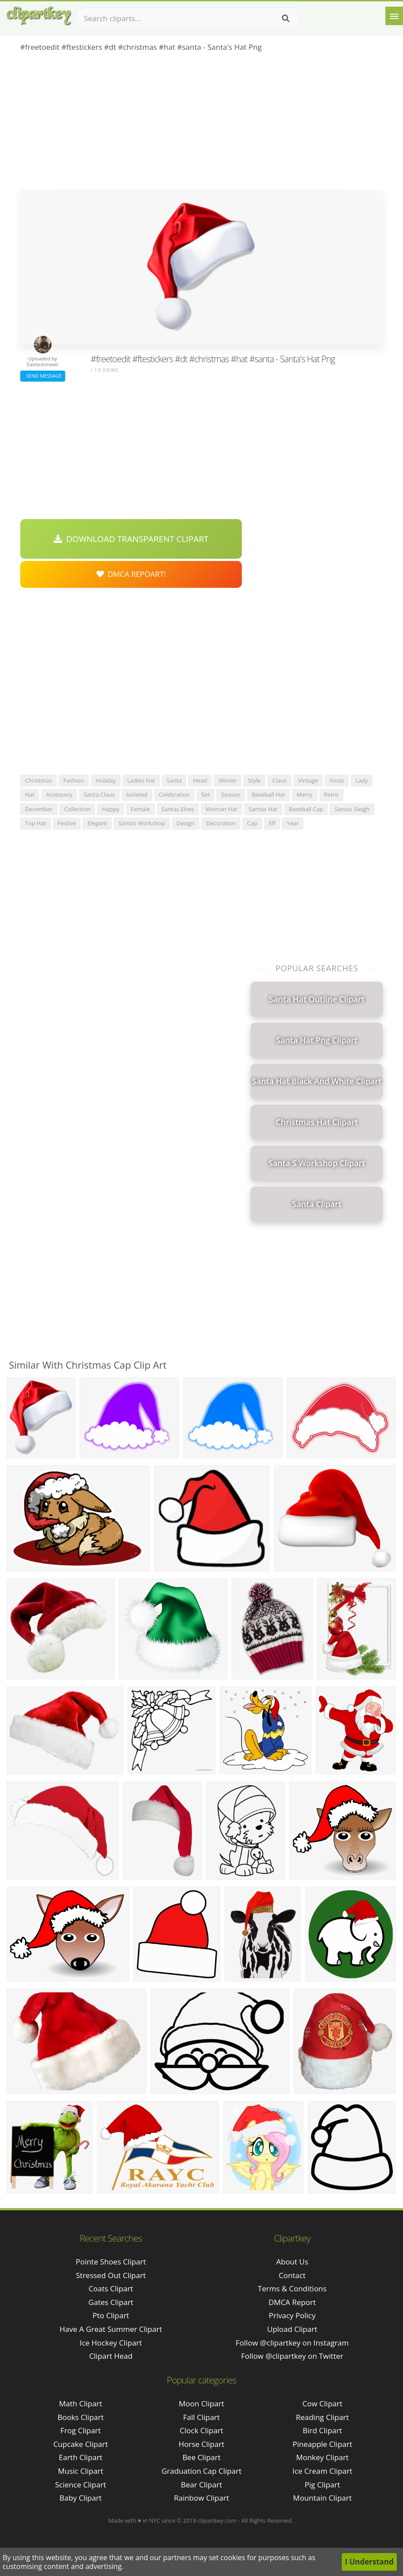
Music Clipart (81, 2471)
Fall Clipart (201, 2417)
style (254, 780)
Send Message (43, 375)
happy (110, 809)
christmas (38, 780)
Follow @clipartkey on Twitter (292, 2356)
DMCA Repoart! (131, 574)
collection (77, 809)
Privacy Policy (292, 2315)
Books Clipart (80, 2417)
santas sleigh (352, 809)
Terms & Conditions (292, 2288)
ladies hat (141, 780)
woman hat (221, 809)
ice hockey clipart (111, 2343)
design (186, 823)
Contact (292, 2275)
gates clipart (111, 2302)
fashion (73, 780)
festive (67, 823)
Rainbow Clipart (201, 2498)
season (230, 794)
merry (304, 794)
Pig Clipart (322, 2484)
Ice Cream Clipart (322, 2471)
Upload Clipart (292, 2329)
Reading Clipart (322, 2417)
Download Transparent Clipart (131, 539)
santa (173, 780)
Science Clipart (80, 2484)
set (205, 794)
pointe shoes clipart (111, 2262)
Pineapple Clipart (322, 2444)
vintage (308, 780)
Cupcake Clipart (80, 2444)
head (200, 780)
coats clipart (111, 2288)
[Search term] (187, 18)
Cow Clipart (323, 2403)
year (293, 823)
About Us (292, 2262)
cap (252, 823)
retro (331, 794)
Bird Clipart (322, 2430)
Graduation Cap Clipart (202, 2471)
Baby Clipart (80, 2498)
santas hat (263, 809)
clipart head (111, 2356)
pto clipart (110, 2315)
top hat (35, 823)
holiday (106, 780)
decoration (221, 823)
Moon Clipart (201, 2403)
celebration (174, 794)
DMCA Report (292, 2302)
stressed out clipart (111, 2275)
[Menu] (394, 16)
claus (279, 780)
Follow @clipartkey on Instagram (292, 2343)
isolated (137, 794)
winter (227, 780)
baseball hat (268, 794)
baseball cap (306, 809)
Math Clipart (80, 2403)
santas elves (178, 809)
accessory (59, 794)
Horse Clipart (201, 2444)
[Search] (286, 18)
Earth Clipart (81, 2457)
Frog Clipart (80, 2430)
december (39, 809)
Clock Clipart (201, 2430)
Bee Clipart (201, 2457)
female (140, 809)
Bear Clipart (201, 2484)
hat (29, 794)
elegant (97, 823)
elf (272, 823)
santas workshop (141, 823)
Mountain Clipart (322, 2498)
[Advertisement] (201, 124)
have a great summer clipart (110, 2329)
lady (361, 780)
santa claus (99, 794)
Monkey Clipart (322, 2457)
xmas (336, 780)
